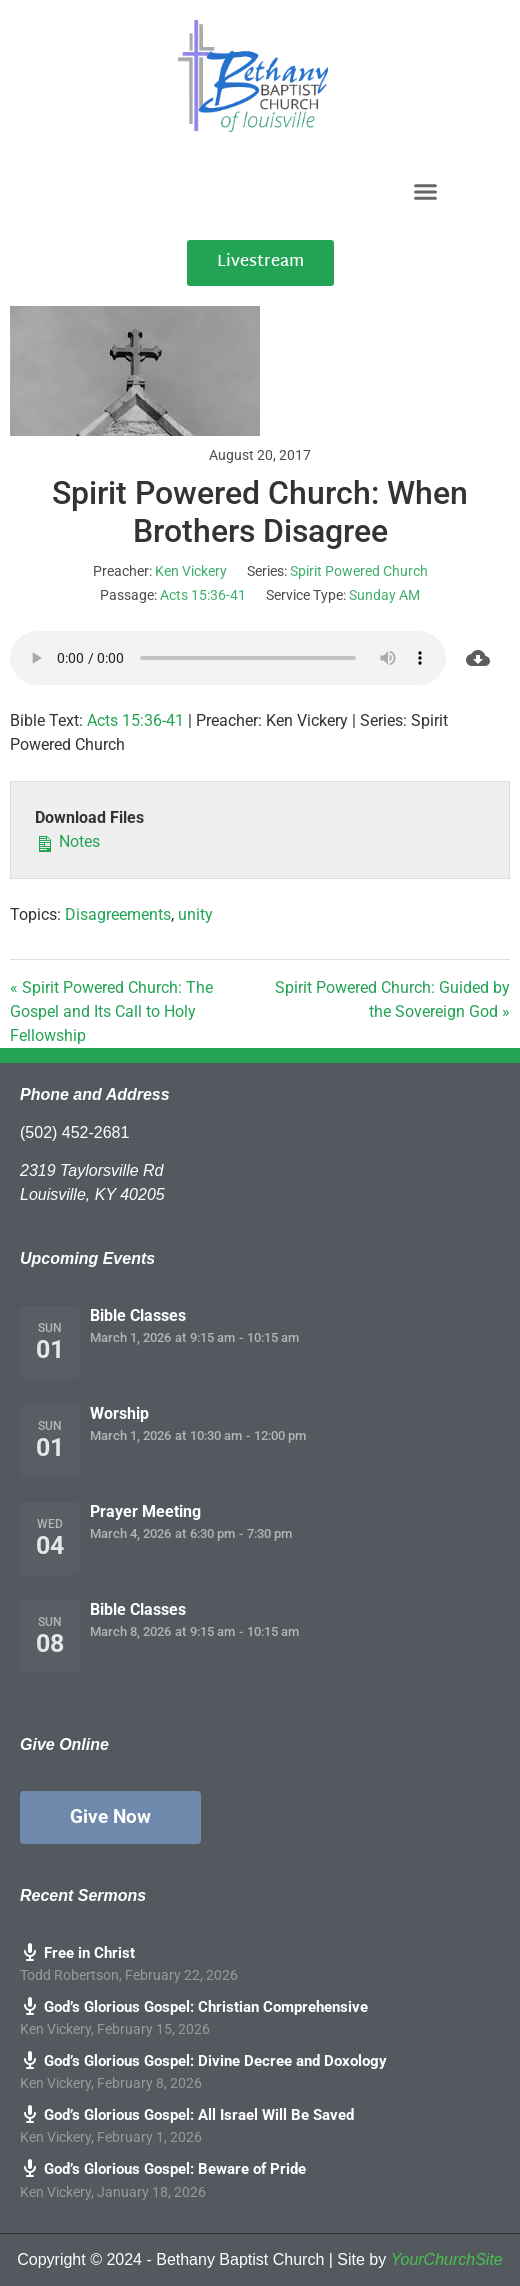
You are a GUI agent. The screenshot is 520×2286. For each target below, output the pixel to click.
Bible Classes (138, 1315)
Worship (119, 1413)
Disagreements (118, 914)
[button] (425, 191)
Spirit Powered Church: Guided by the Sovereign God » (392, 999)
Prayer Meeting (145, 1511)
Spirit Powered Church (359, 571)
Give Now (110, 1816)
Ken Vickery (191, 571)
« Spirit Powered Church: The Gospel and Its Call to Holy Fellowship (111, 1011)
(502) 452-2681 (74, 1132)
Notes (67, 840)
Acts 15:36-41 (203, 595)
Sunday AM (384, 595)
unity (195, 914)
